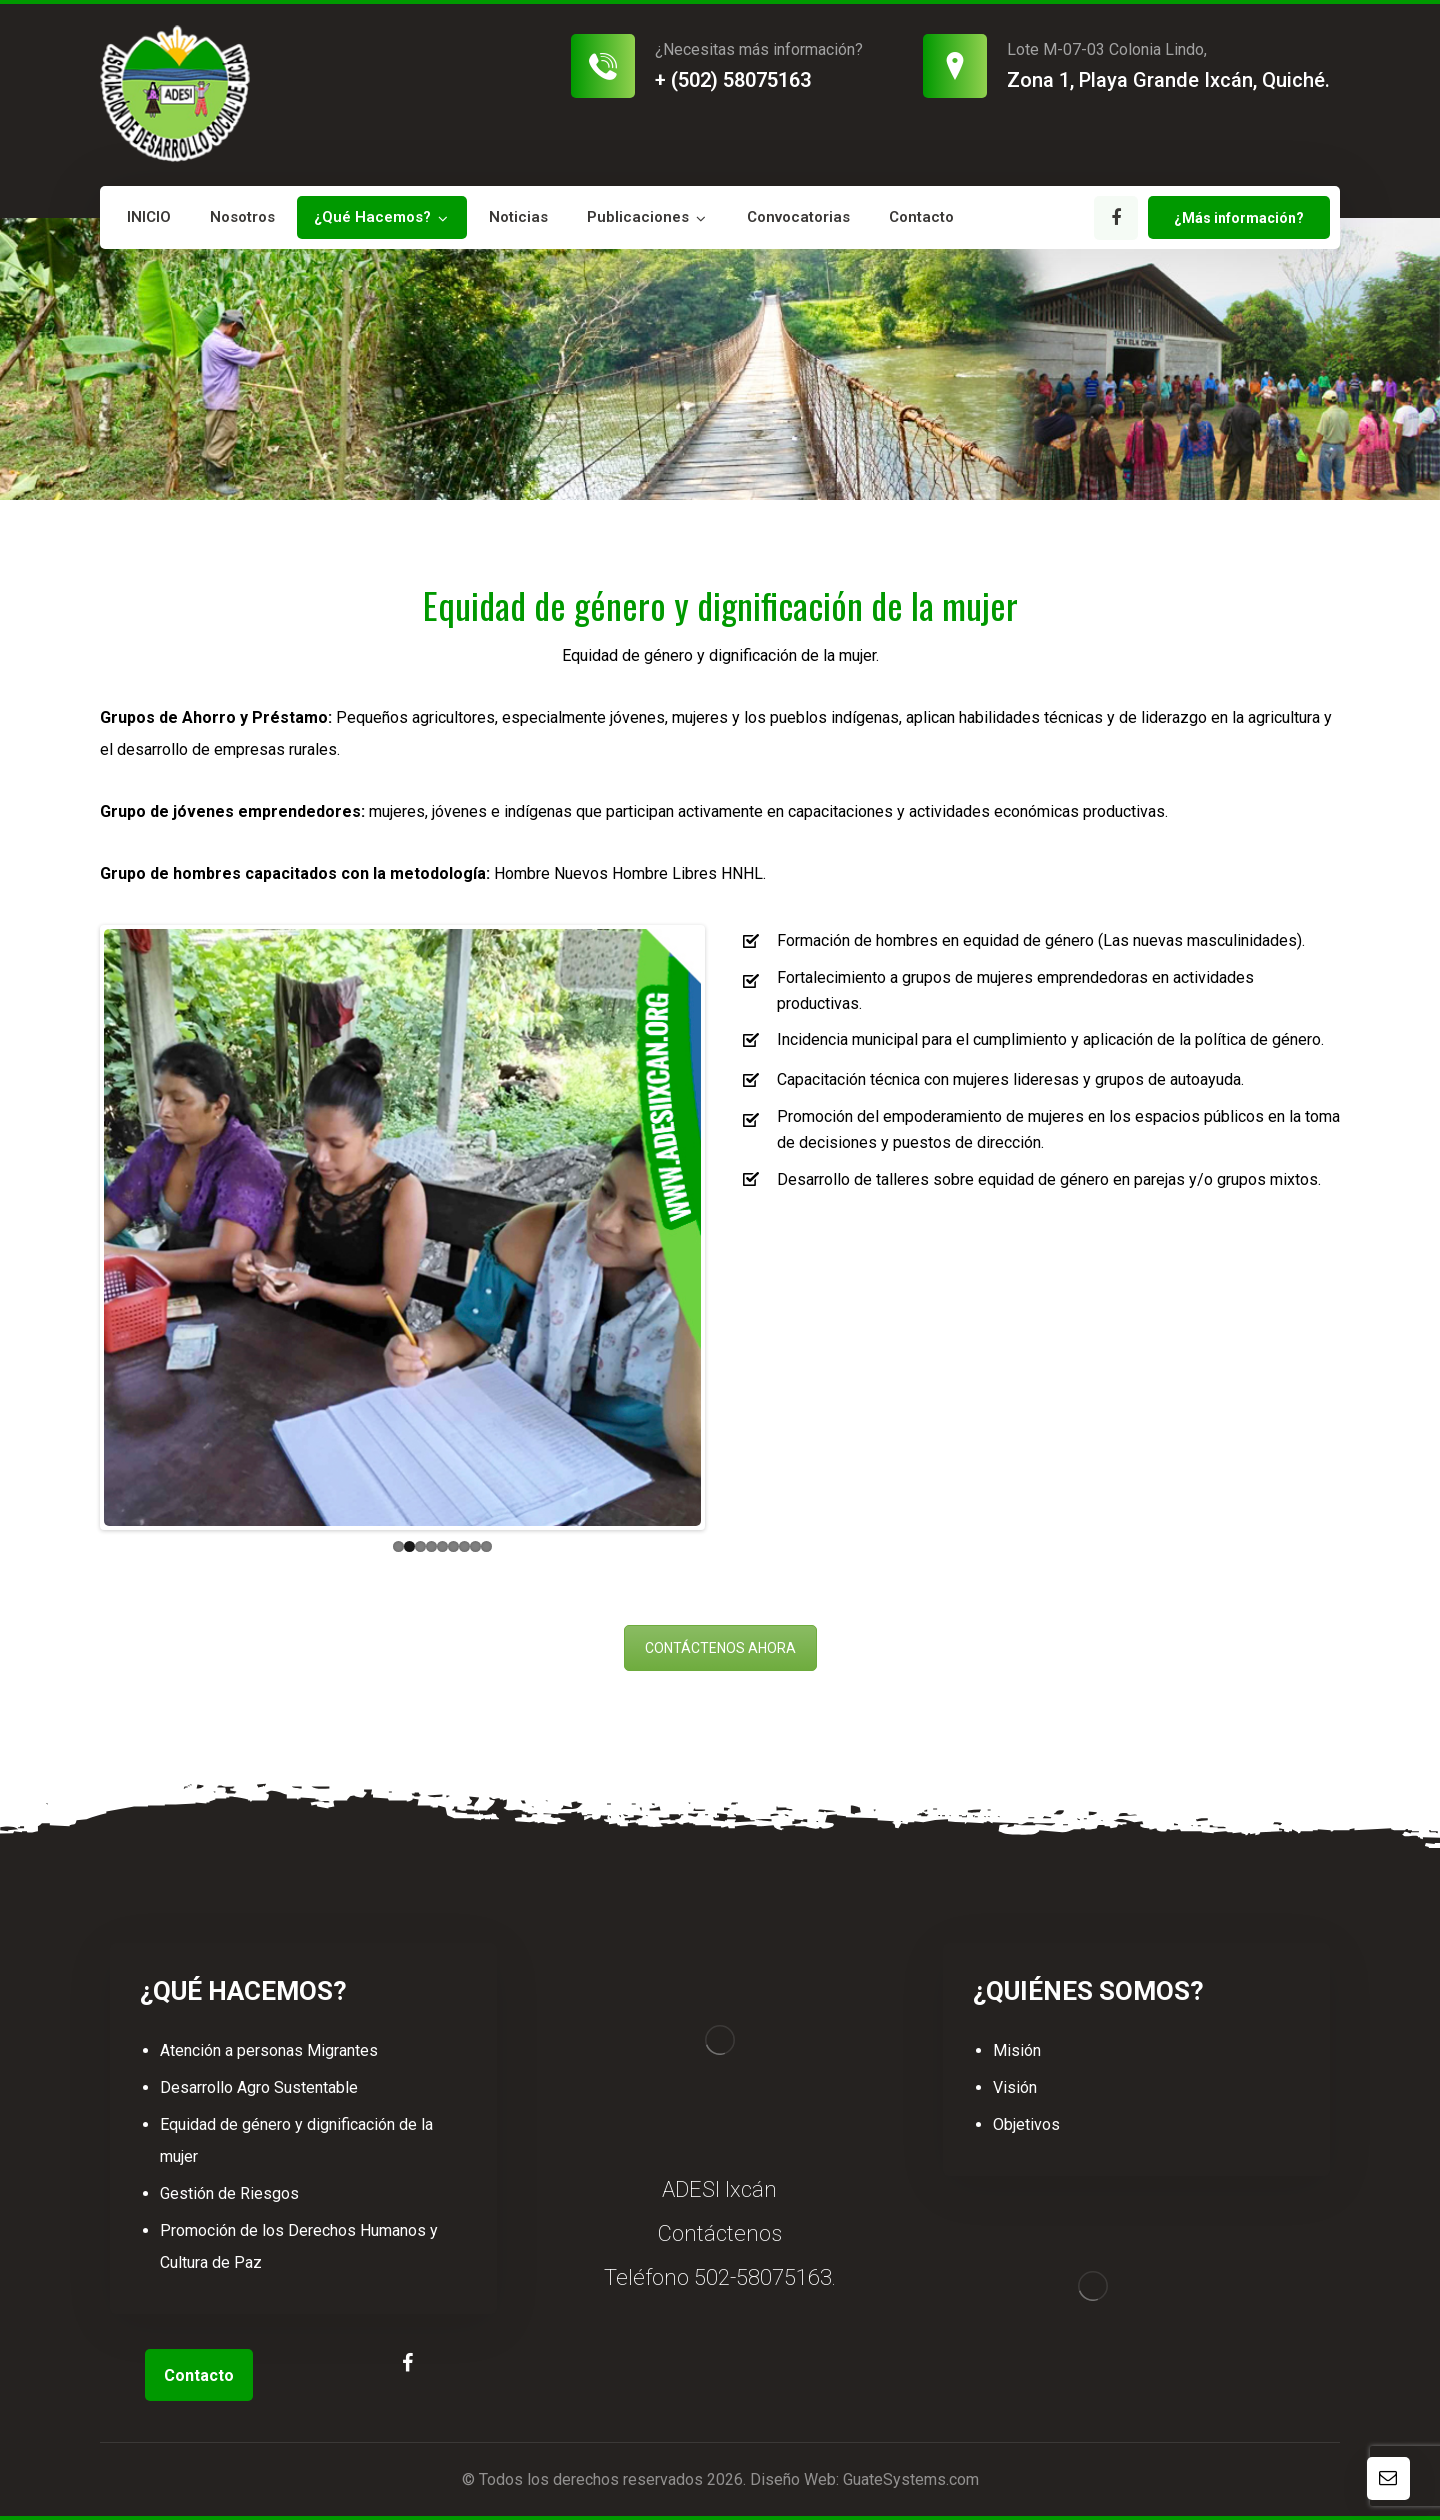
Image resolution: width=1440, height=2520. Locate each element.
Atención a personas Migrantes (269, 2050)
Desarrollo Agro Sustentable (259, 2087)
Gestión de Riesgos (229, 2193)
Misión (1017, 2050)
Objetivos (1026, 2124)
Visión (1015, 2087)
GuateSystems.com (911, 2479)
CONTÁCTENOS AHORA (720, 1648)
